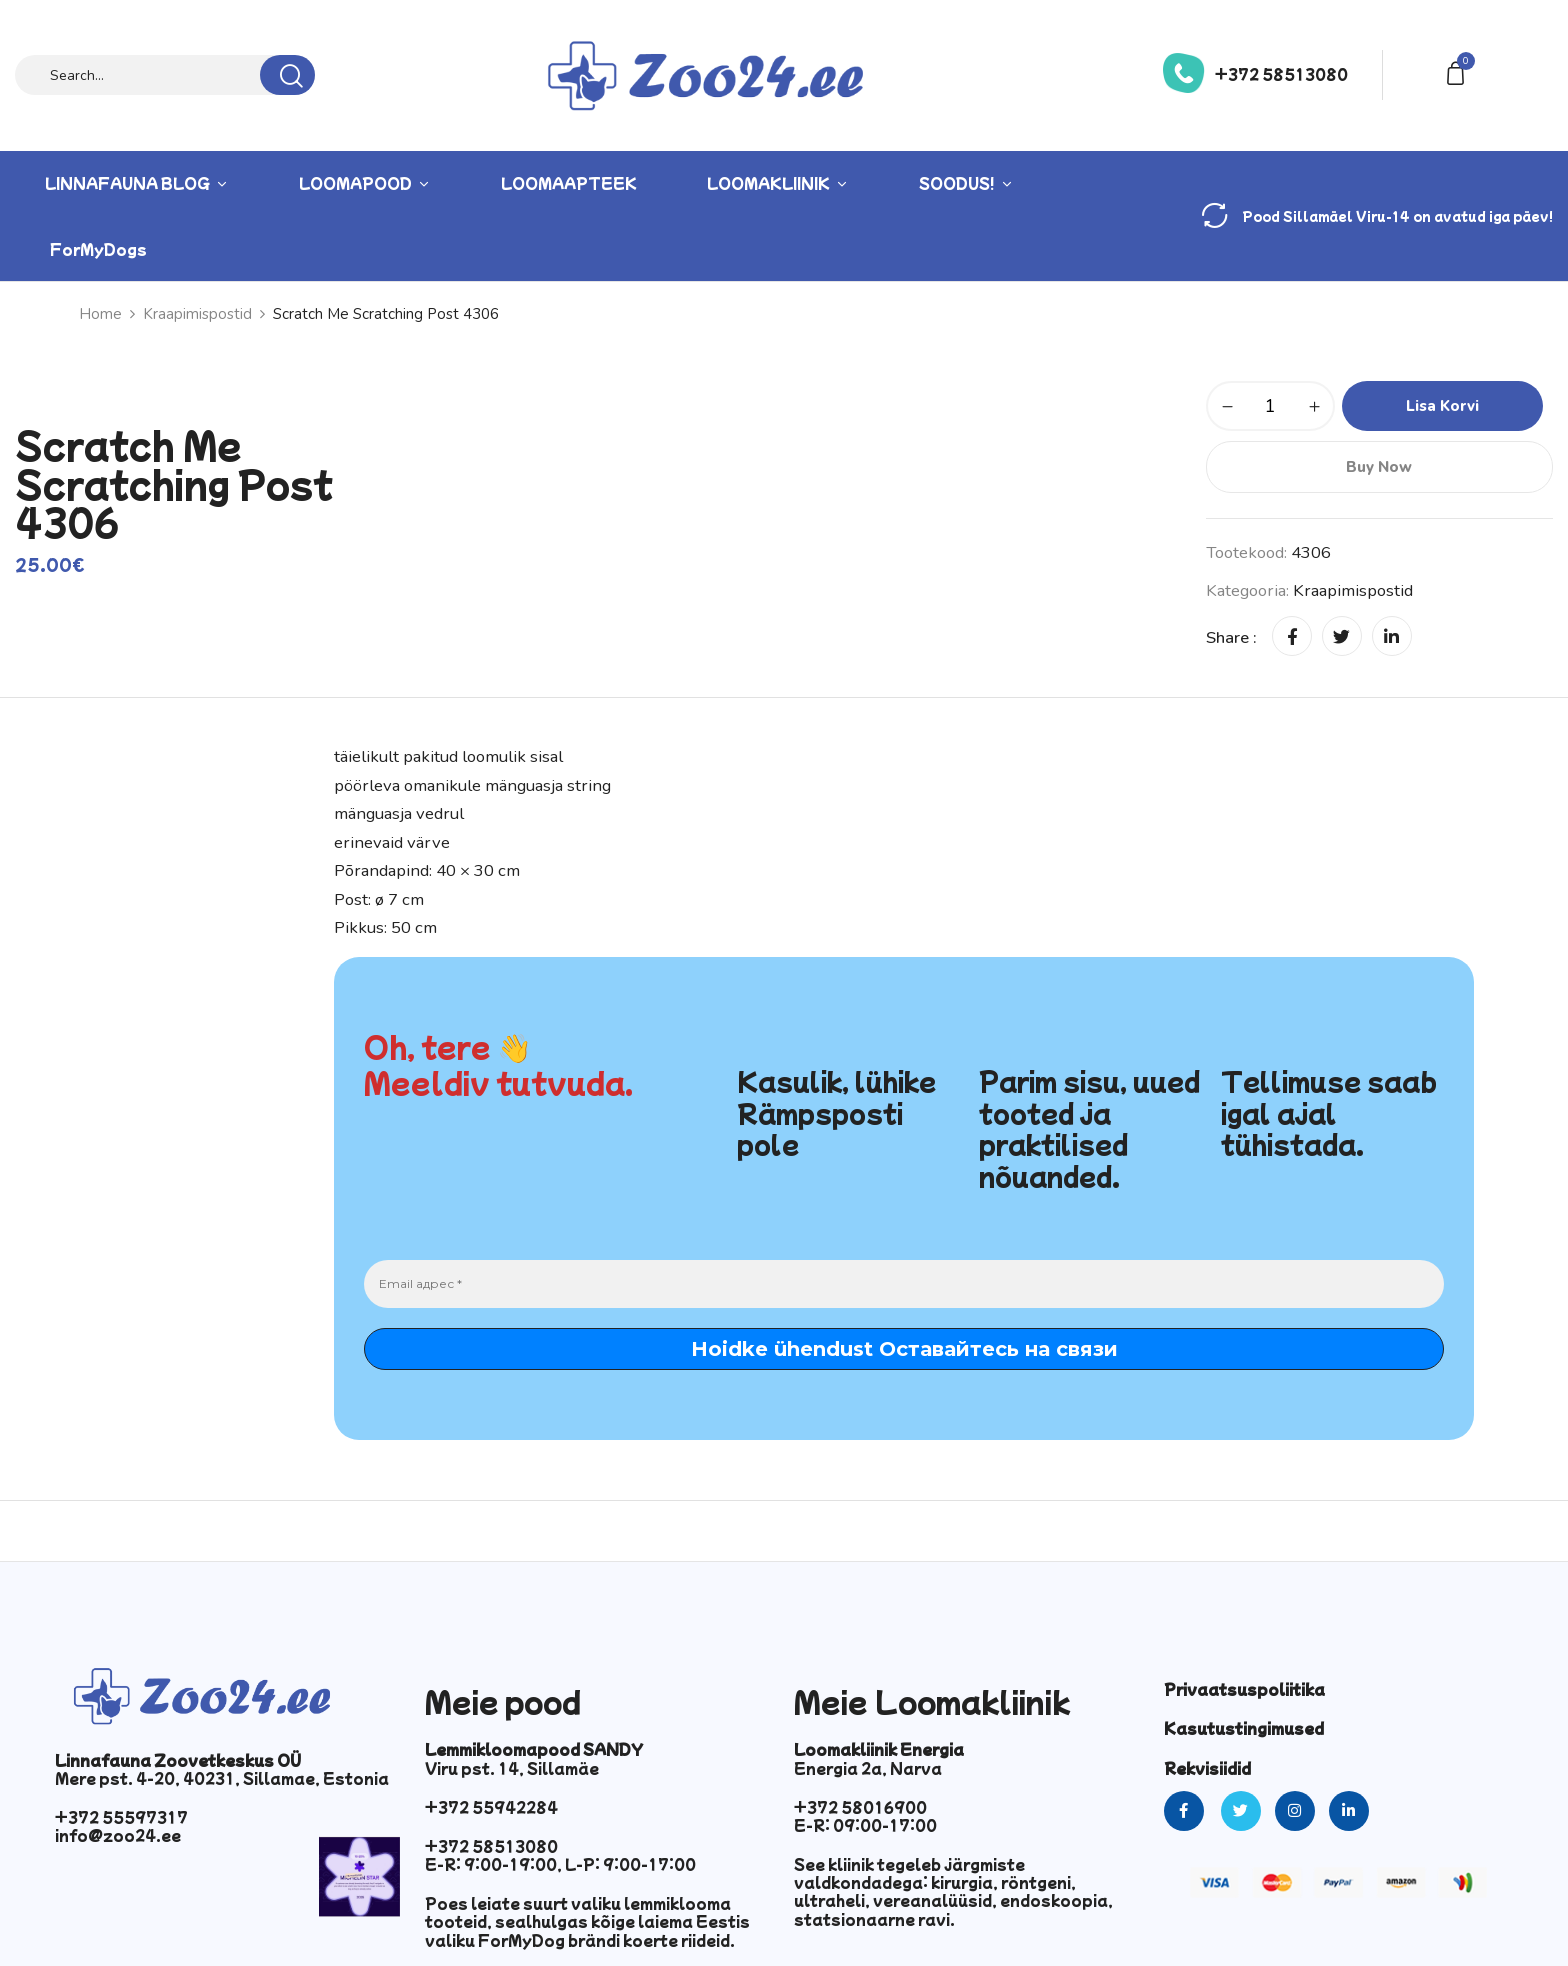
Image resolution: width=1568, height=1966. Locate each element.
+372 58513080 (1281, 74)
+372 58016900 (860, 1807)
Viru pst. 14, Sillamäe (512, 1768)
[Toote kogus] (1270, 406)
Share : (1231, 637)
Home (100, 314)
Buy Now (1379, 467)
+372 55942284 (491, 1807)
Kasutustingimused (1244, 1728)
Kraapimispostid (197, 314)
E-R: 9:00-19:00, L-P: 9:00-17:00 (560, 1864)
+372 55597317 (121, 1817)
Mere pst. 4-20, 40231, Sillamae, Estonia (222, 1778)
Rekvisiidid (1207, 1768)
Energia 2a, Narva (868, 1768)
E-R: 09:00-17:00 (865, 1825)
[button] (1459, 71)
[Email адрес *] (904, 1284)
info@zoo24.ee (118, 1835)
